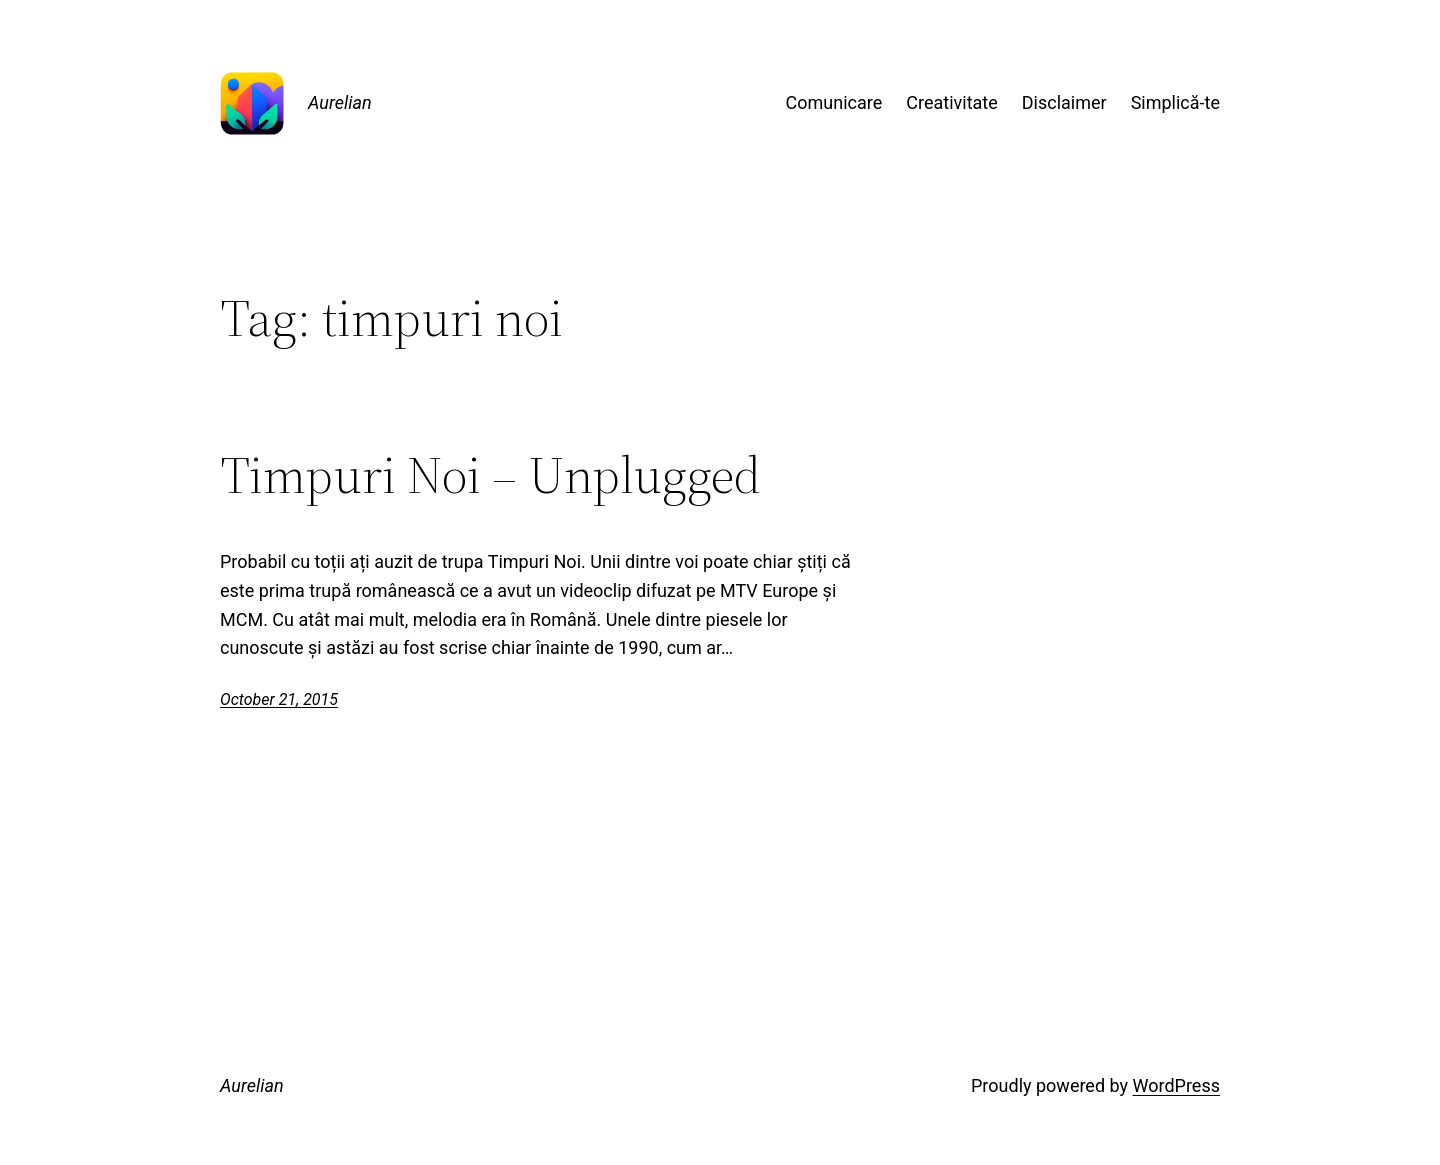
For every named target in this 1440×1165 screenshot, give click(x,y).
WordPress (1176, 1085)
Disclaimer (1064, 102)
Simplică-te (1175, 102)
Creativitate (951, 102)
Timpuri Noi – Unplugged (490, 475)
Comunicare (834, 102)
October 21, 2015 (279, 699)
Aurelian (340, 102)
